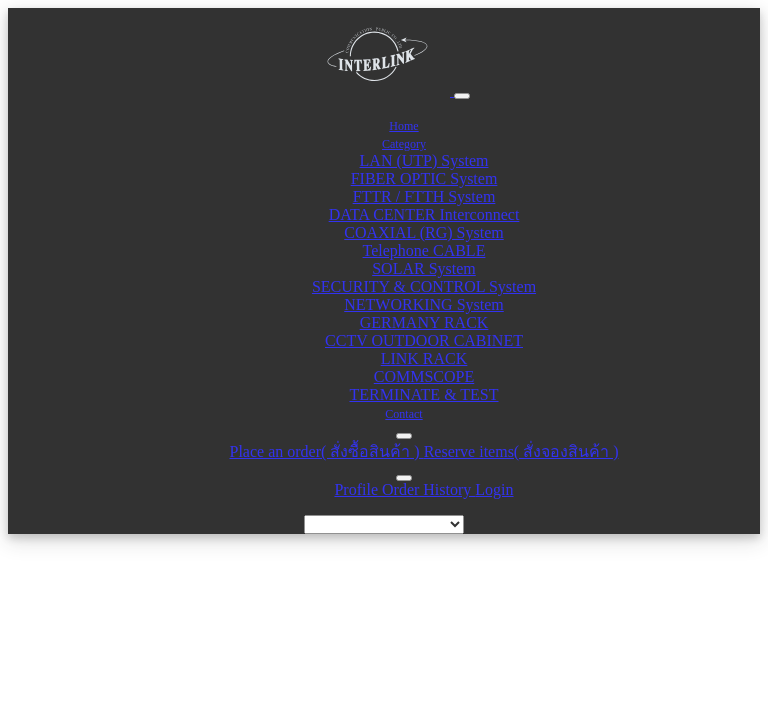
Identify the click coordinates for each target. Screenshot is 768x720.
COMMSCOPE (424, 376)
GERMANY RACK (424, 322)
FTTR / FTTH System (424, 196)
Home (403, 126)
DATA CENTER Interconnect (424, 214)
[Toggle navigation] (462, 96)
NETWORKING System (424, 304)
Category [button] (404, 144)
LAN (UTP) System (424, 160)
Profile (358, 489)
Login (494, 489)
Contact (403, 414)
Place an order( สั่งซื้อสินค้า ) (326, 451)
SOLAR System (424, 268)
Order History (428, 489)
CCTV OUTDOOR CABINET (424, 340)
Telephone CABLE (424, 250)
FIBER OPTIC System (424, 178)
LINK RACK (424, 358)
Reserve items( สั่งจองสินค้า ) (521, 451)
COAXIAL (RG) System (423, 232)
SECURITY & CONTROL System (424, 286)
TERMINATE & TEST (423, 394)
